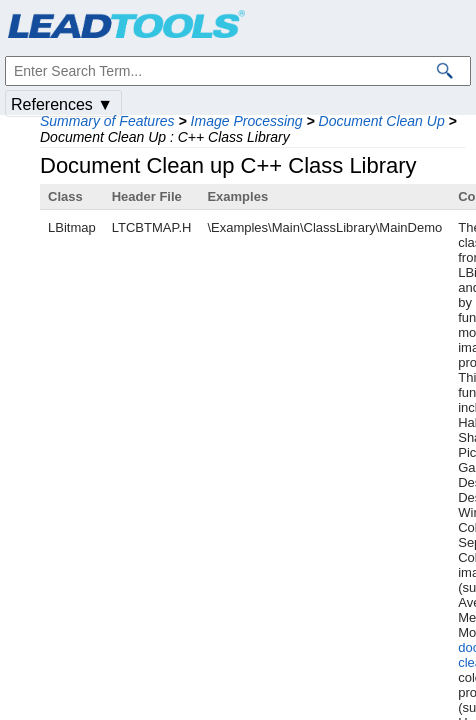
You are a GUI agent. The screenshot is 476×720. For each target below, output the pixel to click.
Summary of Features (107, 121)
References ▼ (62, 104)
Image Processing (247, 121)
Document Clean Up (382, 121)
